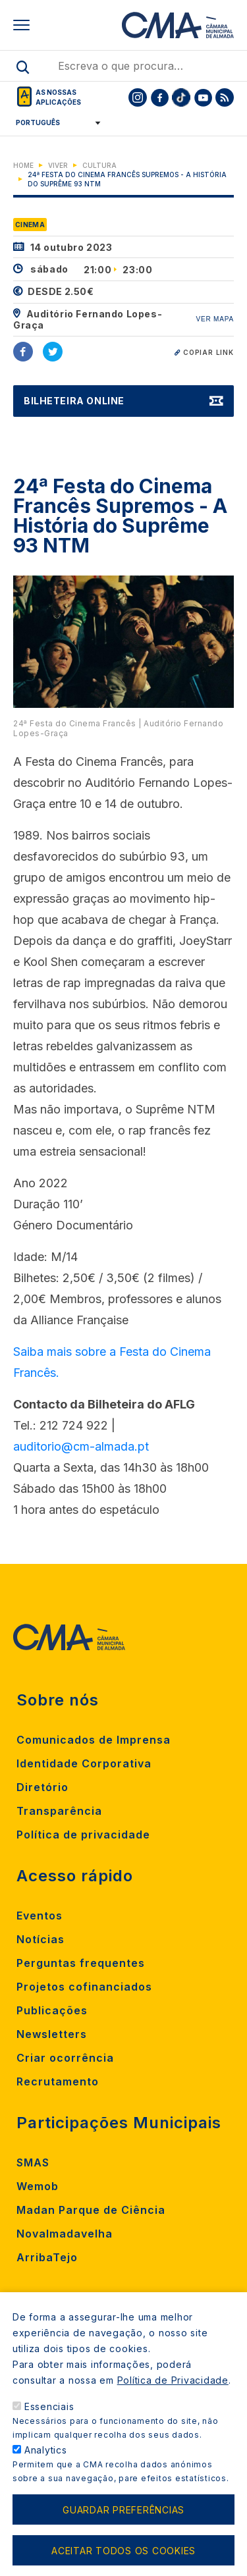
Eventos (39, 1915)
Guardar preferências (123, 2509)
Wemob (37, 2186)
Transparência (59, 1810)
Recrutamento (57, 2081)
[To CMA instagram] (137, 97)
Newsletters (51, 2034)
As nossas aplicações (58, 97)
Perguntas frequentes (80, 1963)
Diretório (42, 1787)
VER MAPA (215, 319)
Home (23, 165)
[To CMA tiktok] (181, 97)
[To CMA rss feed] (224, 97)
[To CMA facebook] (159, 97)
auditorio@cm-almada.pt (81, 1446)
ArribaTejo (47, 2257)
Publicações (52, 2010)
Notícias (40, 1939)
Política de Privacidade (173, 2380)
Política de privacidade (83, 1834)
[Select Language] (53, 122)
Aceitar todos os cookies (123, 2550)
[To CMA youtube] (203, 97)
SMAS (32, 2162)
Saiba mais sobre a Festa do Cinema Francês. (112, 1362)
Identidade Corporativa (83, 1763)
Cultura (99, 165)
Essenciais (49, 2406)
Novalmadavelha (64, 2233)
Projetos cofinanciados (84, 1986)
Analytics (45, 2449)
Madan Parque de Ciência (90, 2209)
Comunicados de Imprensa (93, 1739)
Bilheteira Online (74, 400)
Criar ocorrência (65, 2057)
